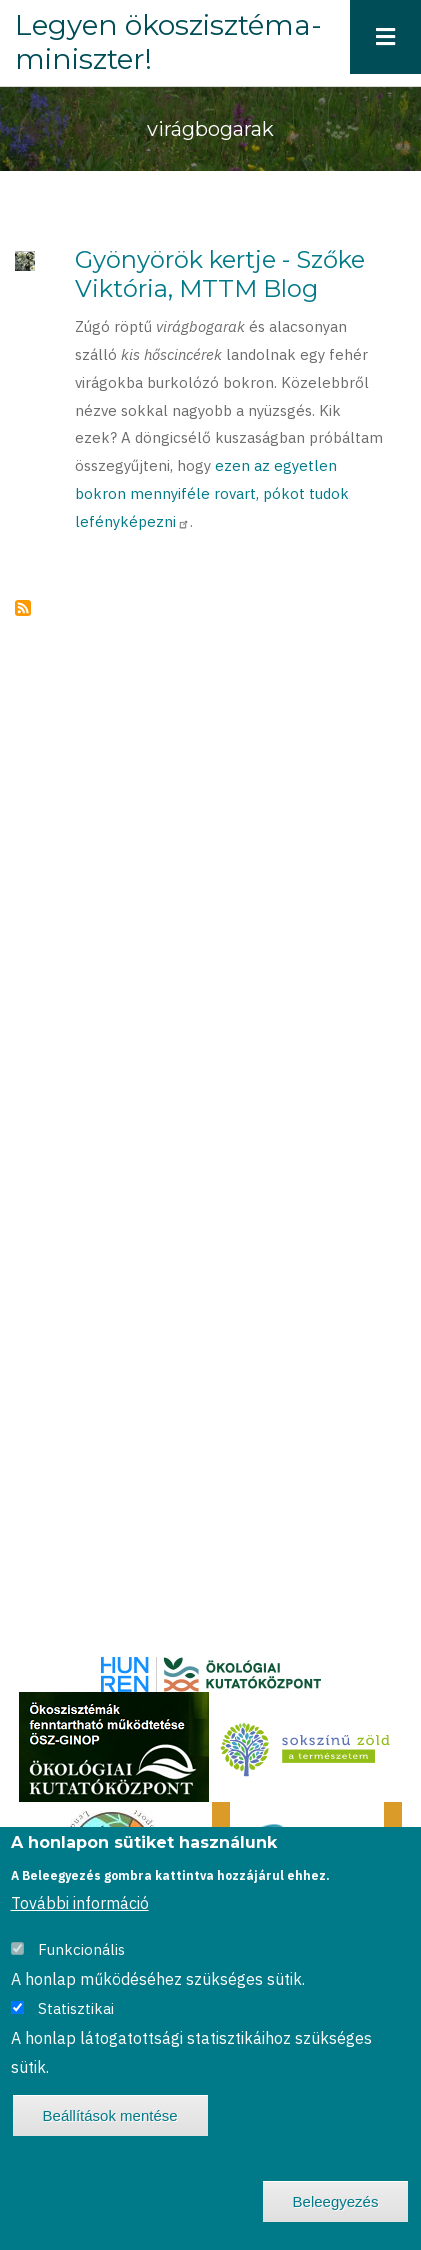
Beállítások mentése (110, 2115)
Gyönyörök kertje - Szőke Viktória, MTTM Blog (220, 274)
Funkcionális (81, 1949)
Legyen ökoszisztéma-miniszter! (168, 42)
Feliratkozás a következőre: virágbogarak (23, 608)
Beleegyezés (336, 2201)
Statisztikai (76, 2008)
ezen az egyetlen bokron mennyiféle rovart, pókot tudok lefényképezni (212, 493)
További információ (80, 1903)
